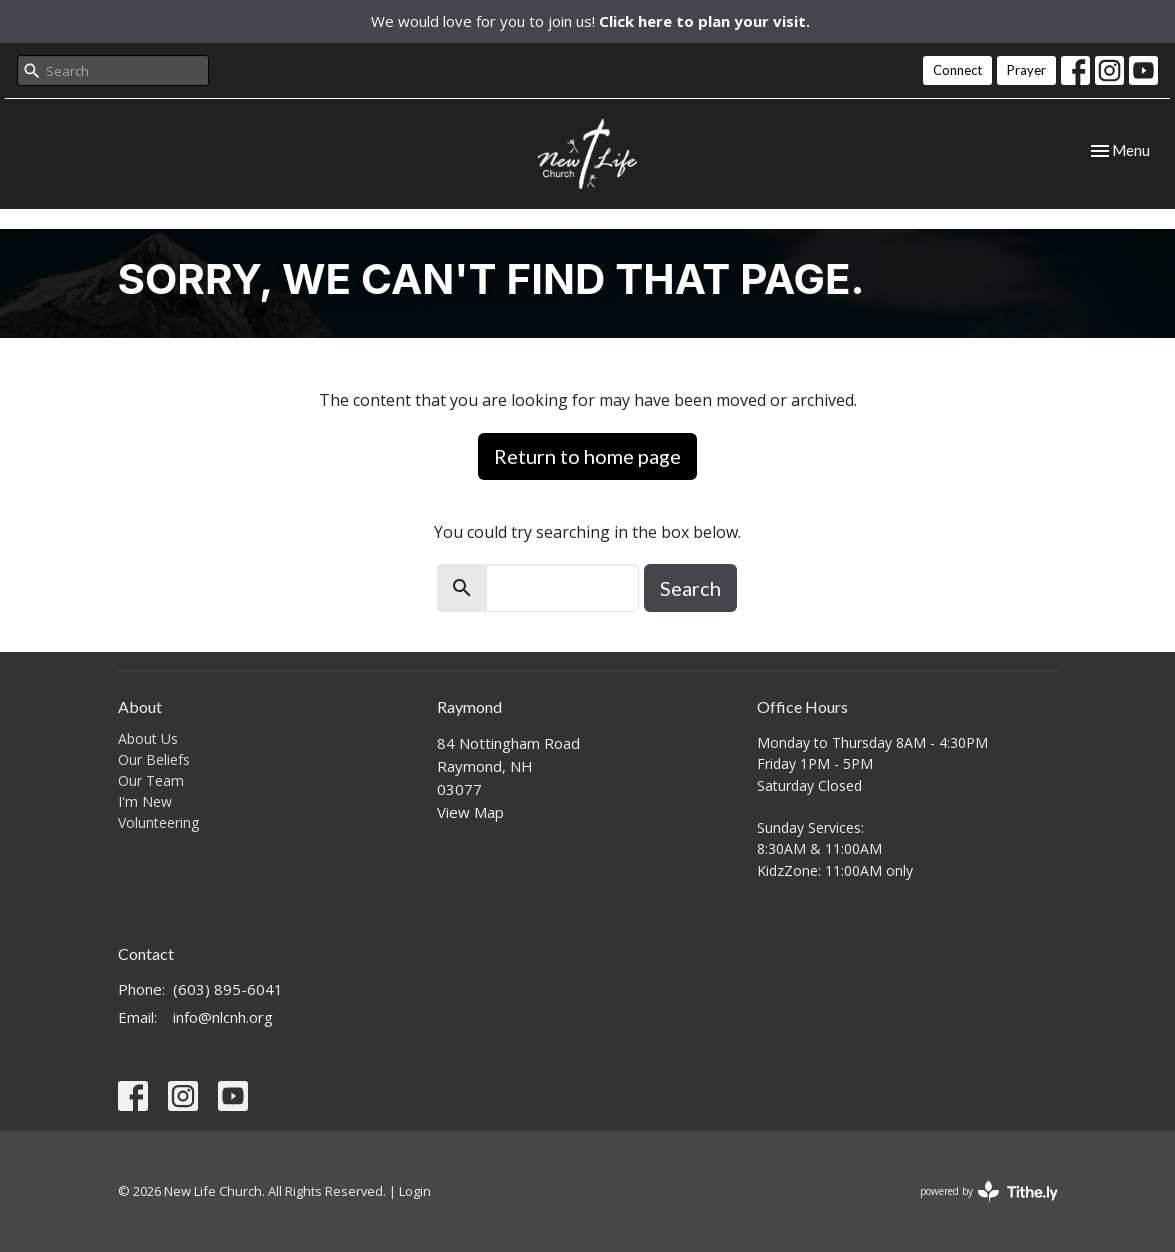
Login (415, 1191)
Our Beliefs (154, 759)
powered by (989, 1191)
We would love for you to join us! (590, 21)
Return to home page (587, 456)
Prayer (1026, 70)
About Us (148, 738)
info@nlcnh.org (223, 1017)
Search (690, 588)
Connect (957, 70)
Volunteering (158, 822)
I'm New (145, 801)
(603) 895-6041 (228, 989)
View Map (470, 812)
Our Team (151, 780)
